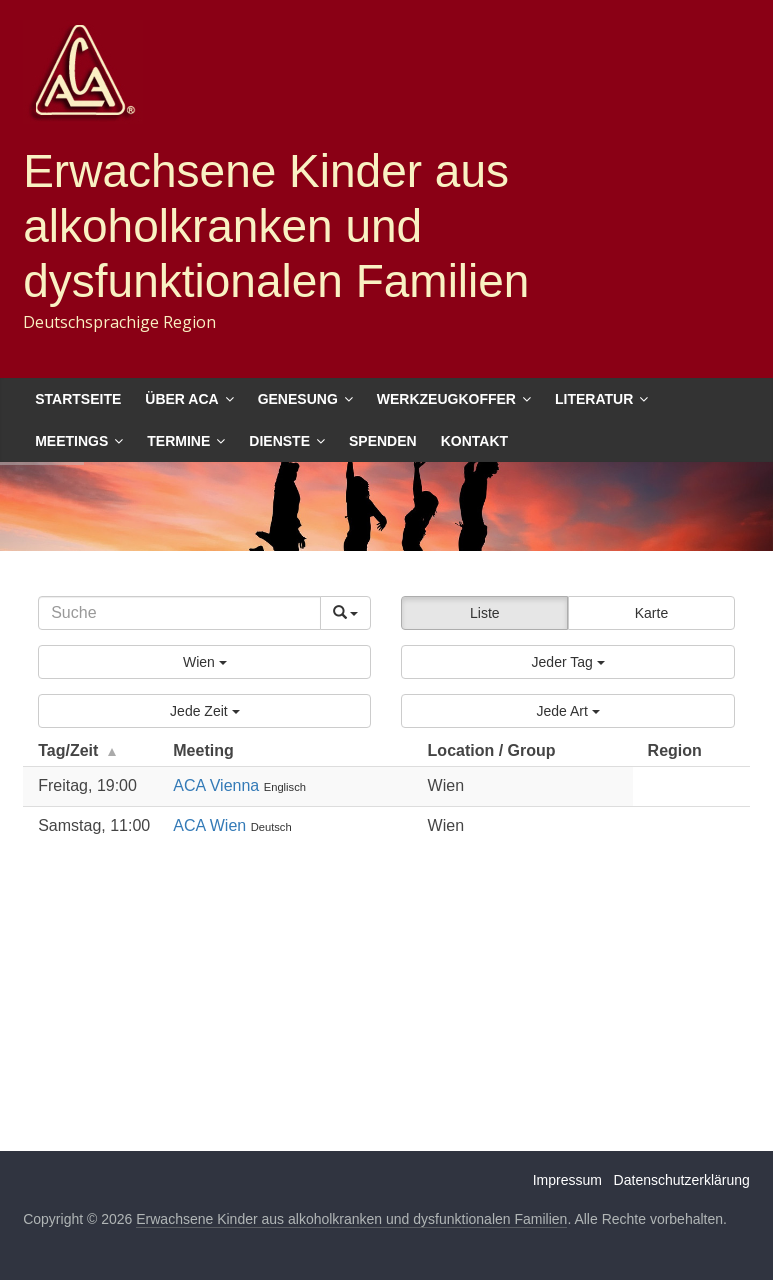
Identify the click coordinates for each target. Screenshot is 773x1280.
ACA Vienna (218, 785)
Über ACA (181, 399)
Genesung (298, 399)
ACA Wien (211, 825)
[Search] (179, 613)
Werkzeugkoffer (446, 399)
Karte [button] (651, 613)
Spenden (383, 441)
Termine (178, 441)
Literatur (594, 399)
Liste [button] (485, 613)
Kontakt (474, 441)
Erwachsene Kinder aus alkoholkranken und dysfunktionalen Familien (276, 226)
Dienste (279, 441)
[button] (204, 662)
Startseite (78, 399)
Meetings (71, 441)
